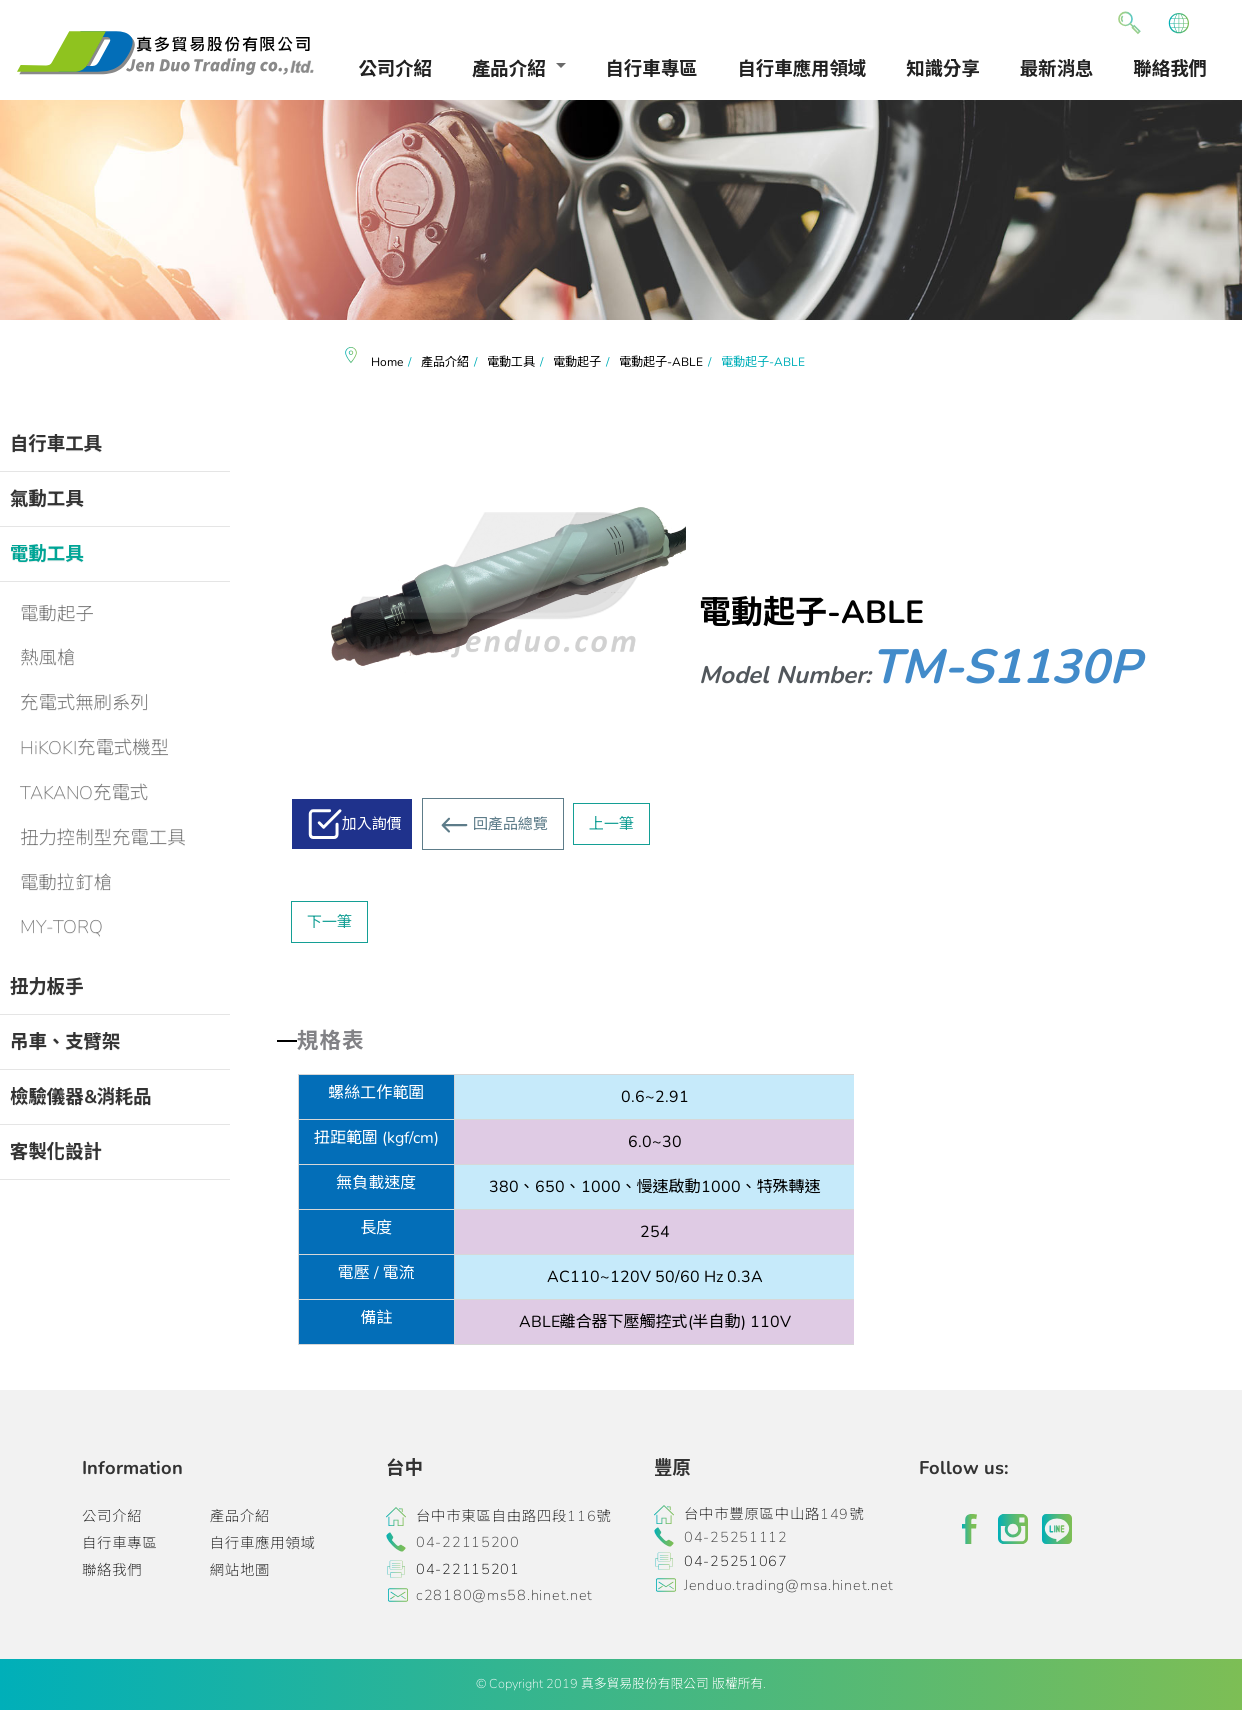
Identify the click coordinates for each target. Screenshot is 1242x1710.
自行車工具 (56, 443)
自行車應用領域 (802, 68)
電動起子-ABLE (661, 362)
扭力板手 (47, 986)
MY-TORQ (61, 926)
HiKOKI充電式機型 (94, 747)
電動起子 (57, 613)
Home (387, 362)
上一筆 (611, 824)
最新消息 (1057, 68)
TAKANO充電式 (84, 792)
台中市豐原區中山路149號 (774, 1514)
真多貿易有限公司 (165, 53)
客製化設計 (56, 1151)
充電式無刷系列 (84, 702)
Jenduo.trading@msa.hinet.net (789, 1585)
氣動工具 (47, 498)
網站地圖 (240, 1570)
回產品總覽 (510, 824)
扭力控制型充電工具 (103, 837)
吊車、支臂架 (65, 1041)
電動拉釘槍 (66, 882)
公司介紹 (395, 68)
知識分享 (943, 68)
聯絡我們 (1170, 68)
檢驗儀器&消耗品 (81, 1096)
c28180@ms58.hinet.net (504, 1595)
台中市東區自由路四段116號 (513, 1516)
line (1057, 1529)
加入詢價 (372, 824)
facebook (969, 1529)
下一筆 (329, 922)
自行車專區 (652, 68)
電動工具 (47, 553)
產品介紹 (509, 68)
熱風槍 (47, 657)
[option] (621, 210)
